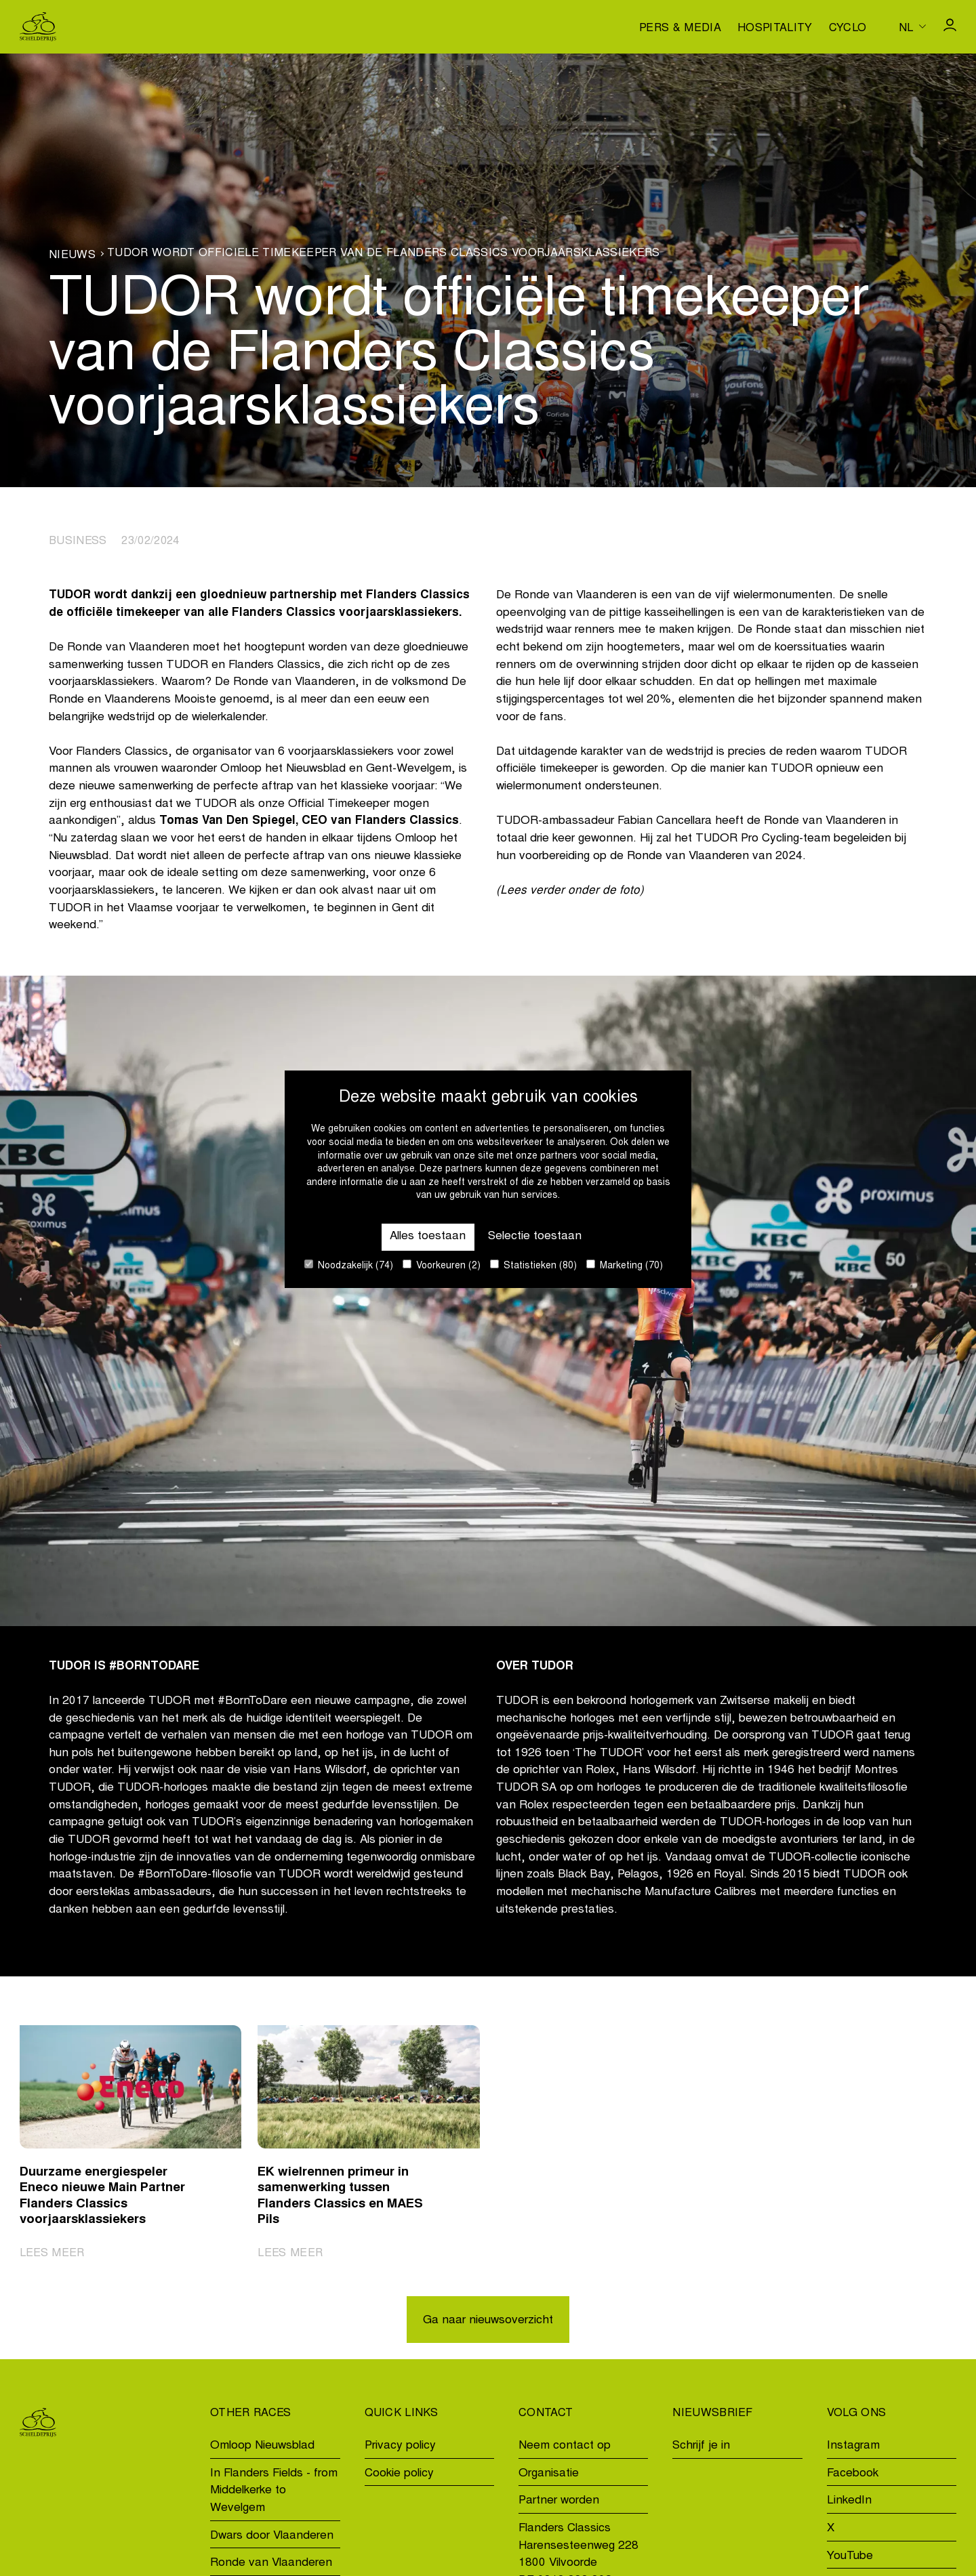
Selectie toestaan (535, 1237)
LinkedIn (849, 2501)
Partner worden (558, 2501)
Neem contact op (564, 2446)
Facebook (852, 2474)
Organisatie (548, 2474)
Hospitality (775, 28)
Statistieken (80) (533, 1265)
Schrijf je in (701, 2446)
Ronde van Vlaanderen (271, 2563)
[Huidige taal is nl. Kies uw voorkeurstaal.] (912, 26)
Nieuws (72, 255)
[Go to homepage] (38, 26)
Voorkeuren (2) (442, 1265)
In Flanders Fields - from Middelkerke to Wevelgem (274, 2491)
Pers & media (680, 28)
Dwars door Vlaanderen (271, 2536)
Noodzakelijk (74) (348, 1265)
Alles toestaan (428, 1237)
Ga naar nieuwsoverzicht (488, 2321)
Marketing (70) (624, 1265)
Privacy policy (400, 2446)
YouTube (850, 2556)
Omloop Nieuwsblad (262, 2446)
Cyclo (848, 28)
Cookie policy (399, 2474)
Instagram (853, 2446)
